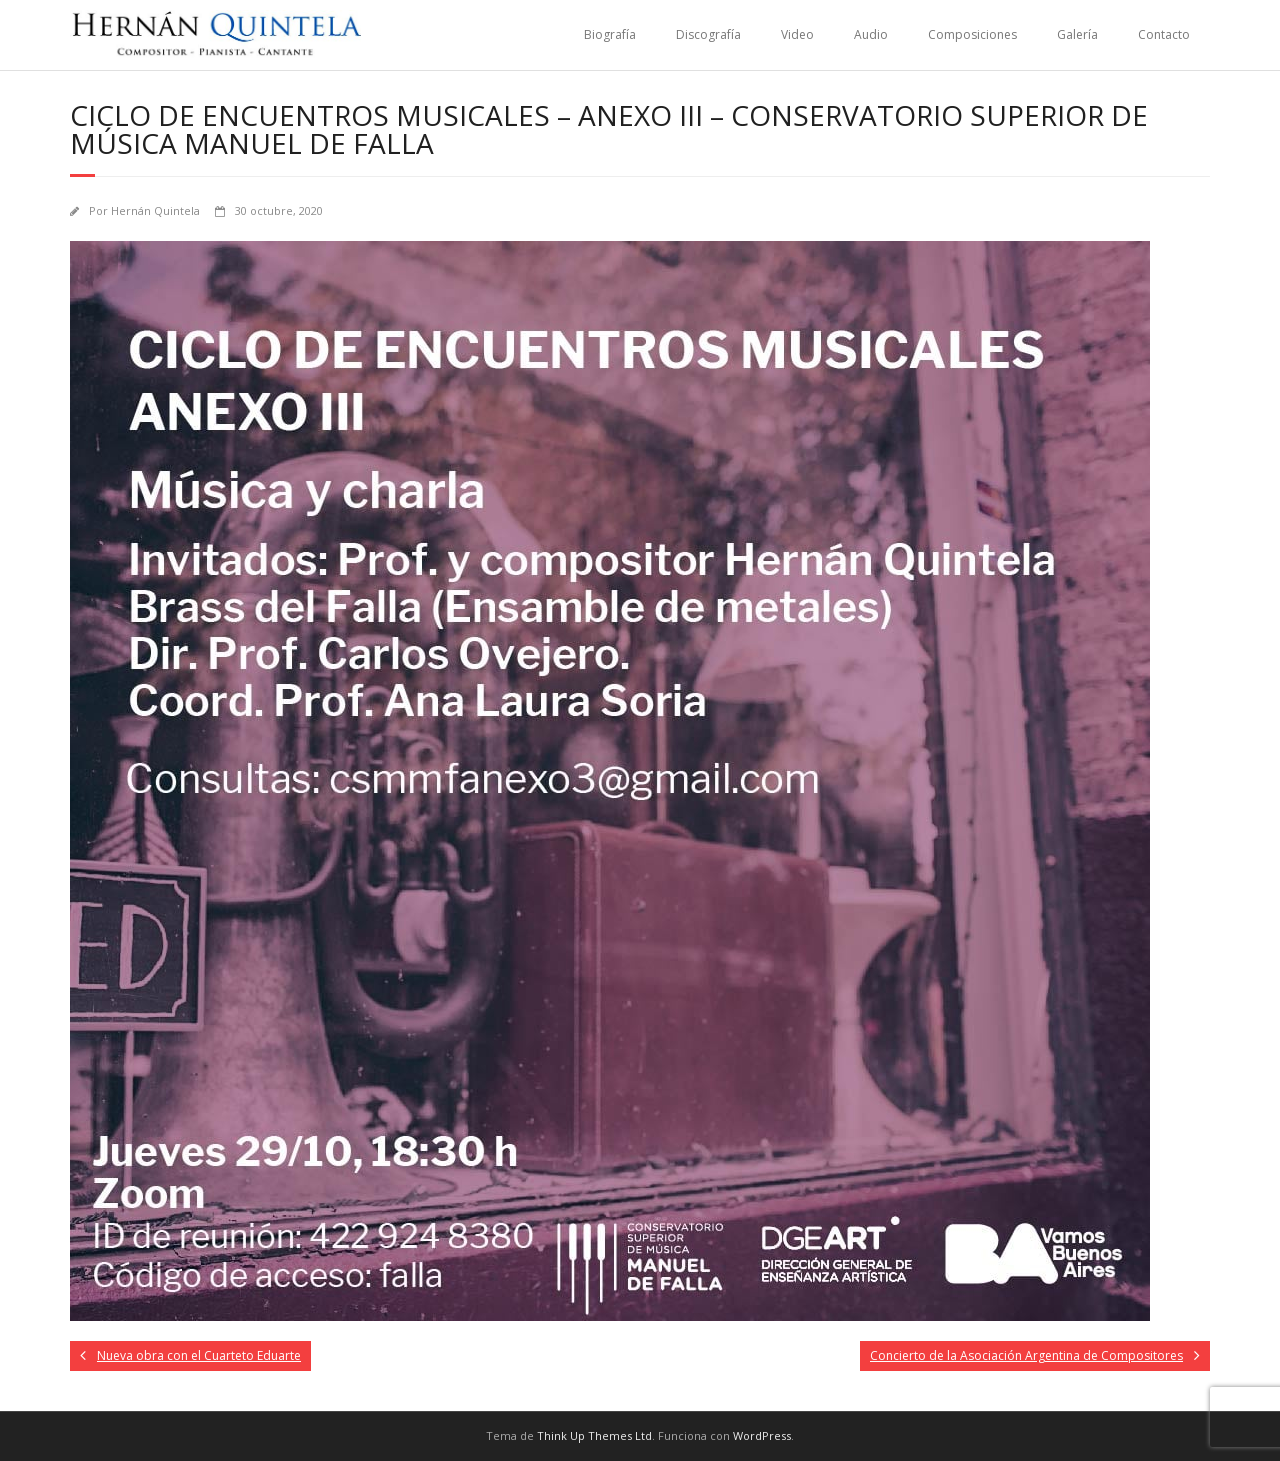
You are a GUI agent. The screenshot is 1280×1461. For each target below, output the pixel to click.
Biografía (610, 34)
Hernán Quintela (155, 210)
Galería (1077, 34)
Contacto (1164, 34)
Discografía (708, 34)
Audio (871, 34)
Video (797, 34)
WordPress (762, 1435)
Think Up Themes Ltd (594, 1435)
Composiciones (972, 34)
